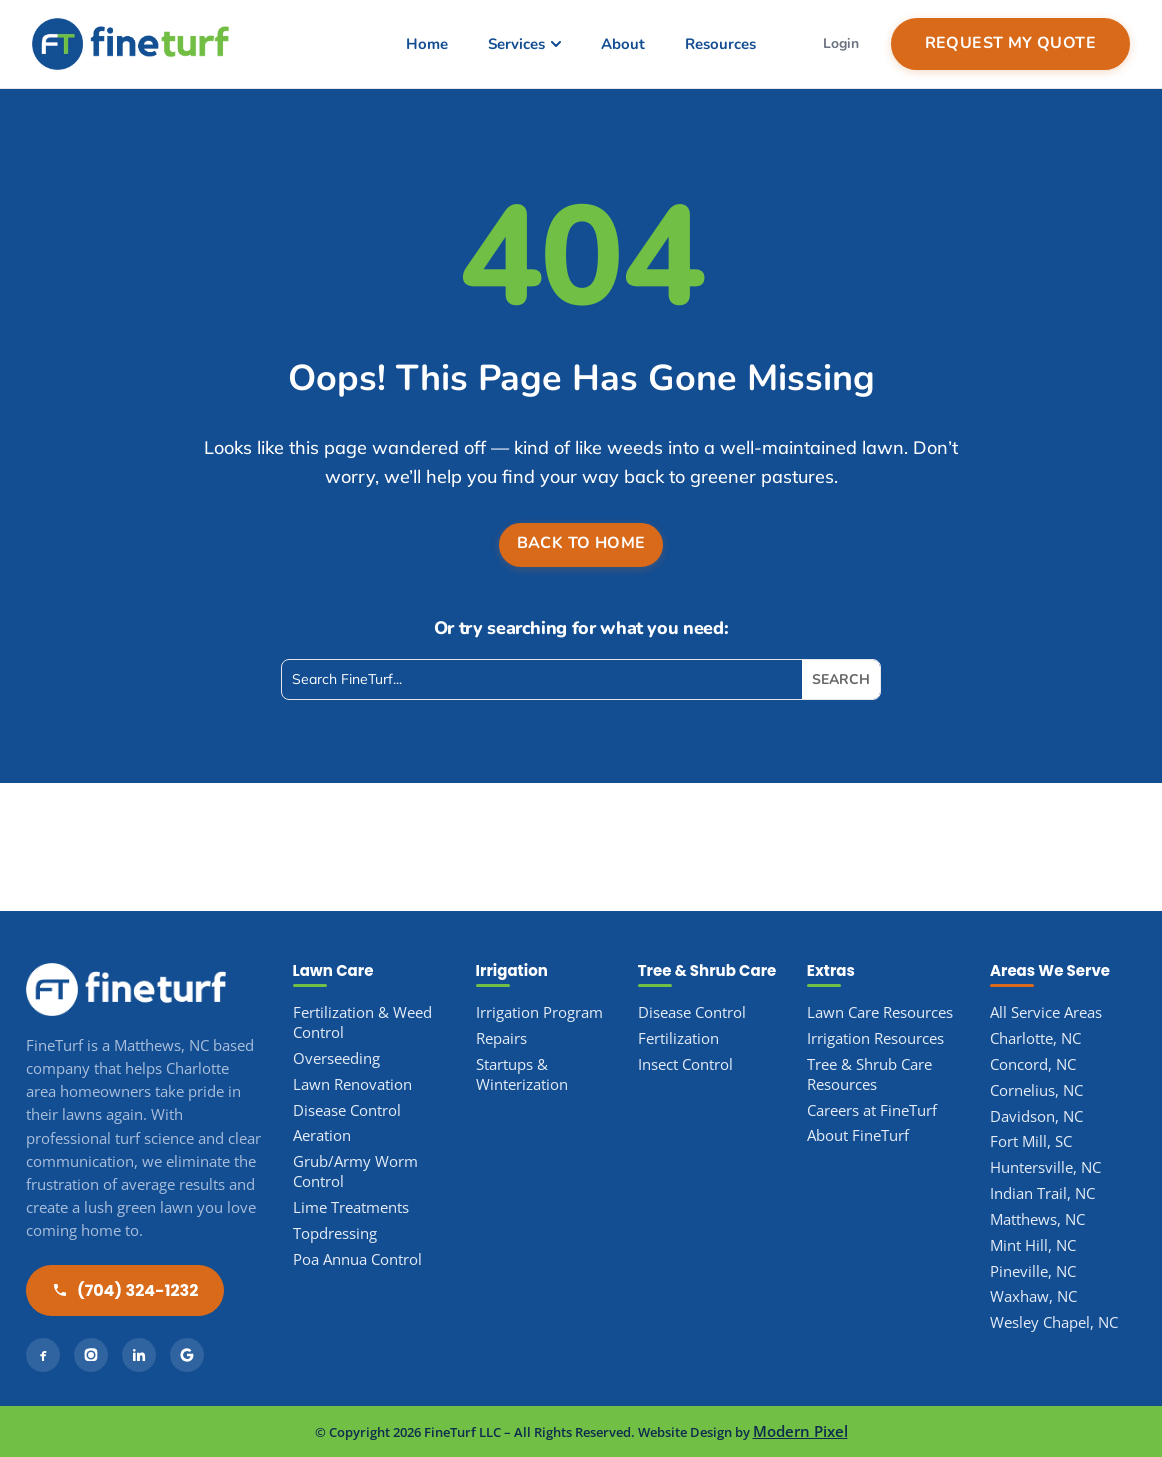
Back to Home (581, 543)
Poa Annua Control (357, 1259)
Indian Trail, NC (1042, 1193)
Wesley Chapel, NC (1054, 1322)
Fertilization (678, 1038)
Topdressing (335, 1233)
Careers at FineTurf (872, 1110)
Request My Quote (1010, 43)
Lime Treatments (351, 1207)
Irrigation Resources (875, 1038)
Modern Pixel (800, 1431)
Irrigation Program (539, 1012)
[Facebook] (43, 1355)
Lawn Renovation (352, 1084)
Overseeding (336, 1058)
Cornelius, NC (1036, 1090)
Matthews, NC (1037, 1219)
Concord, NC (1033, 1064)
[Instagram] (91, 1355)
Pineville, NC (1033, 1271)
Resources (720, 44)
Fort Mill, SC (1031, 1141)
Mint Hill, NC (1033, 1245)
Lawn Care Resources (880, 1012)
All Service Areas (1046, 1012)
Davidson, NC (1036, 1116)
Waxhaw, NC (1033, 1296)
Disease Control (347, 1110)
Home (427, 44)
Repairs (501, 1038)
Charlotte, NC (1035, 1038)
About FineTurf (858, 1135)
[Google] (187, 1355)
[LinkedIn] (139, 1355)
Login (841, 43)
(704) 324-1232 (125, 1290)
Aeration (322, 1135)
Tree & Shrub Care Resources (869, 1074)
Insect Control (685, 1064)
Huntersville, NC (1045, 1167)
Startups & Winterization (522, 1074)
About (623, 44)
